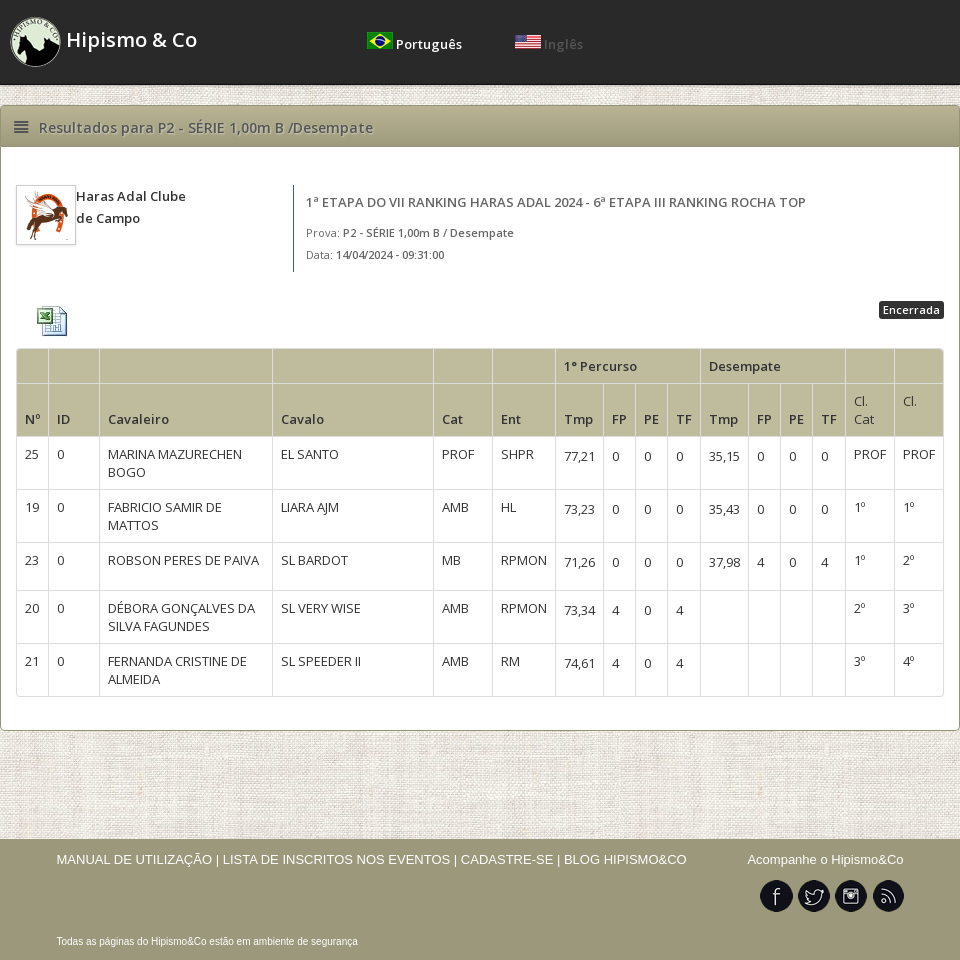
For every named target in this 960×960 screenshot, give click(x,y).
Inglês (549, 44)
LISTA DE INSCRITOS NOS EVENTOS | (340, 859)
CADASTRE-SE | (512, 859)
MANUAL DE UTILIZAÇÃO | (138, 859)
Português (416, 44)
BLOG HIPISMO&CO (625, 859)
